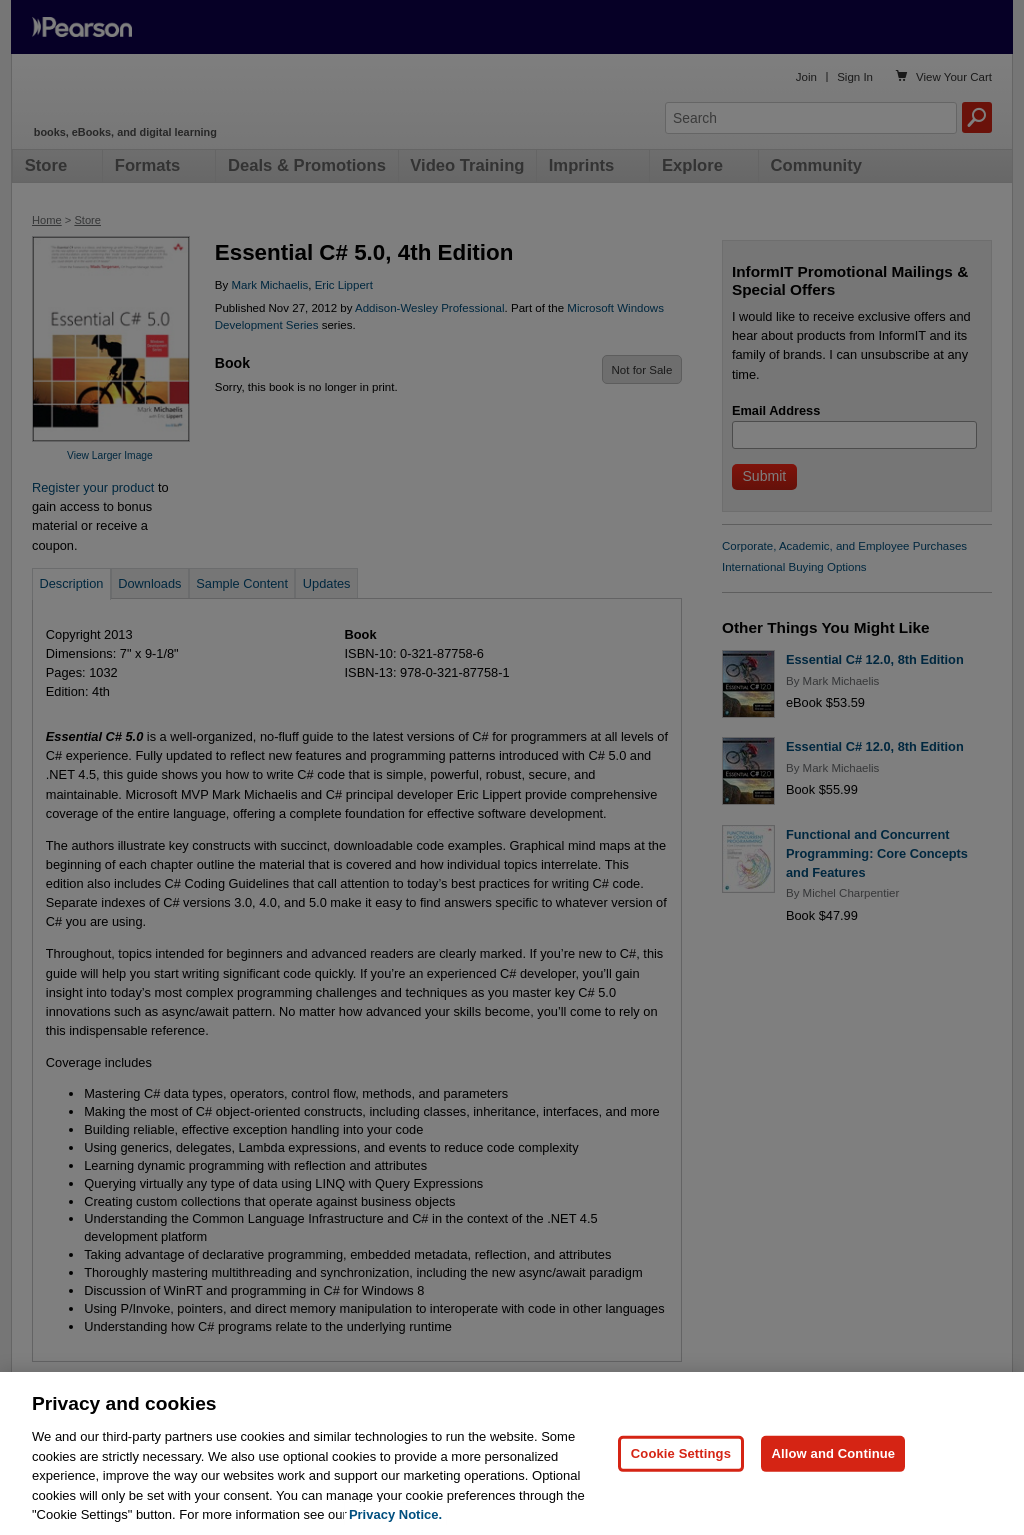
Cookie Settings (681, 1489)
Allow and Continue (833, 1489)
